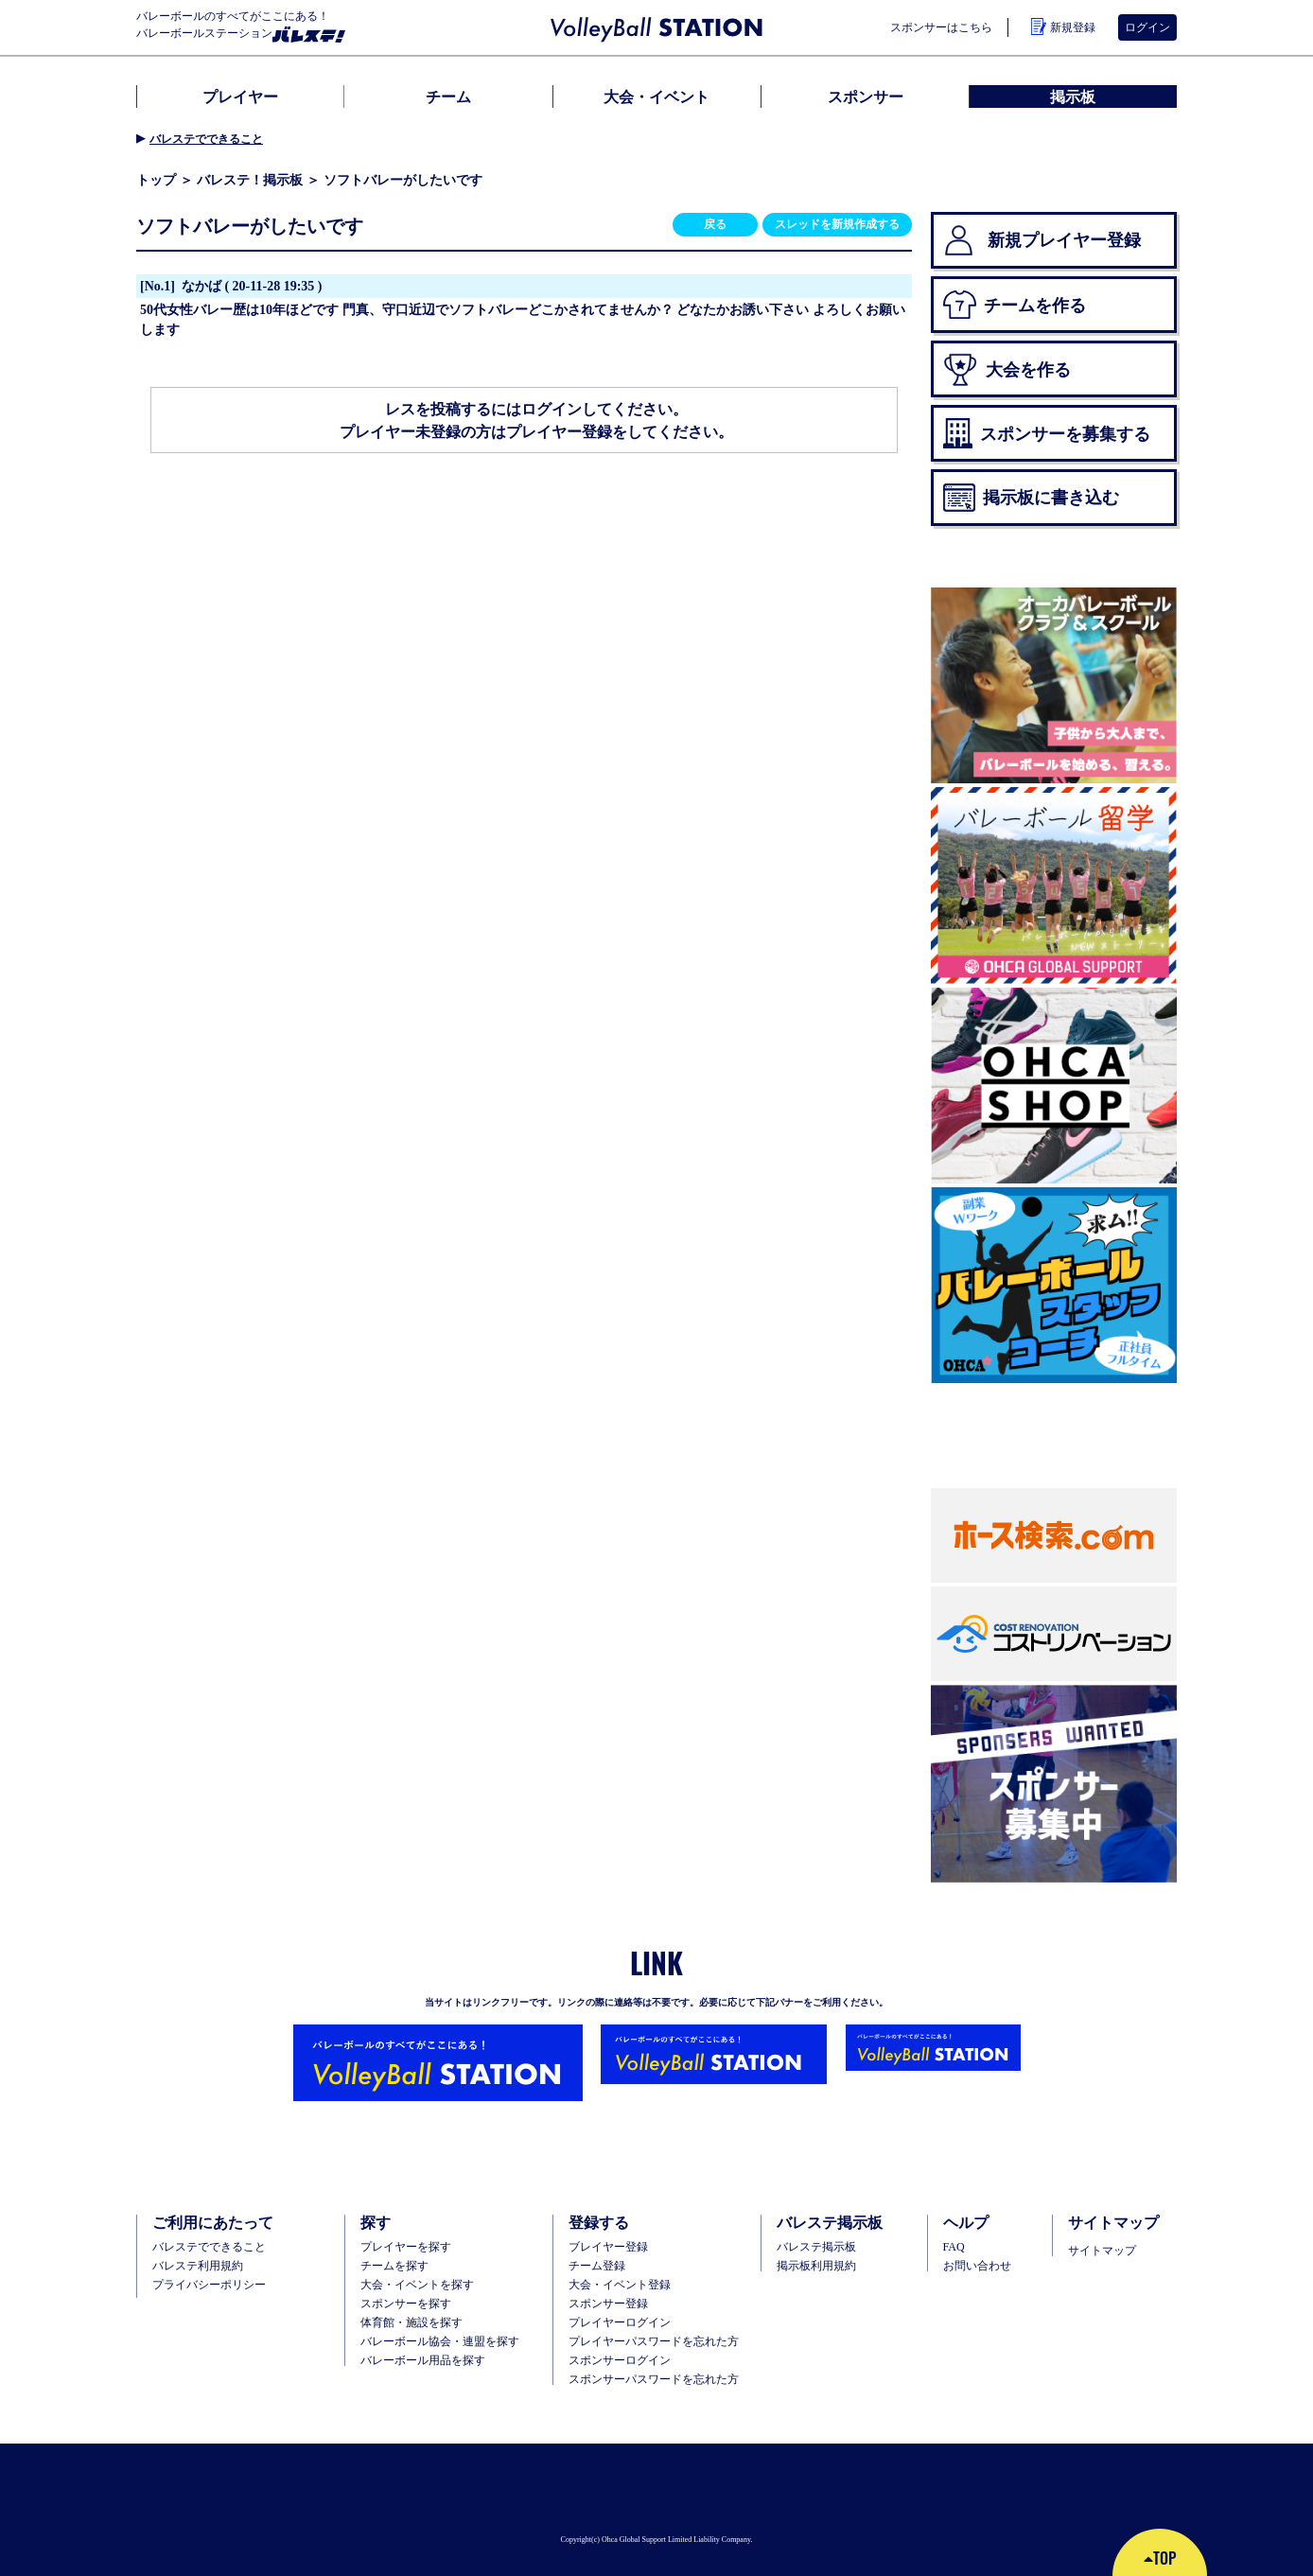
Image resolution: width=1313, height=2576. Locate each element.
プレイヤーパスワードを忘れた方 (654, 2341)
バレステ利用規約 (197, 2265)
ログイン (1147, 27)
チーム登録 (597, 2265)
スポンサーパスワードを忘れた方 (654, 2379)
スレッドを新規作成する (837, 224)
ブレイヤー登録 (608, 2246)
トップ (156, 179)
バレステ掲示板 (816, 2246)
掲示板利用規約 (816, 2265)
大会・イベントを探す (417, 2284)
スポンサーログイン (620, 2360)
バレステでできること (206, 139)
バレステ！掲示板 (250, 179)
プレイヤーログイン (620, 2322)
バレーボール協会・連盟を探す (439, 2341)
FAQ (954, 2246)
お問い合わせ (977, 2265)
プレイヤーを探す (405, 2246)
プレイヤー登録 (559, 431)
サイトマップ (1102, 2250)
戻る (715, 224)
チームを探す (394, 2265)
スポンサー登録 (608, 2303)
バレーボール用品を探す (422, 2360)
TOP (1160, 2558)
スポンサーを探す (405, 2303)
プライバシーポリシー (209, 2284)
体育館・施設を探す (411, 2322)
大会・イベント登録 (620, 2284)
